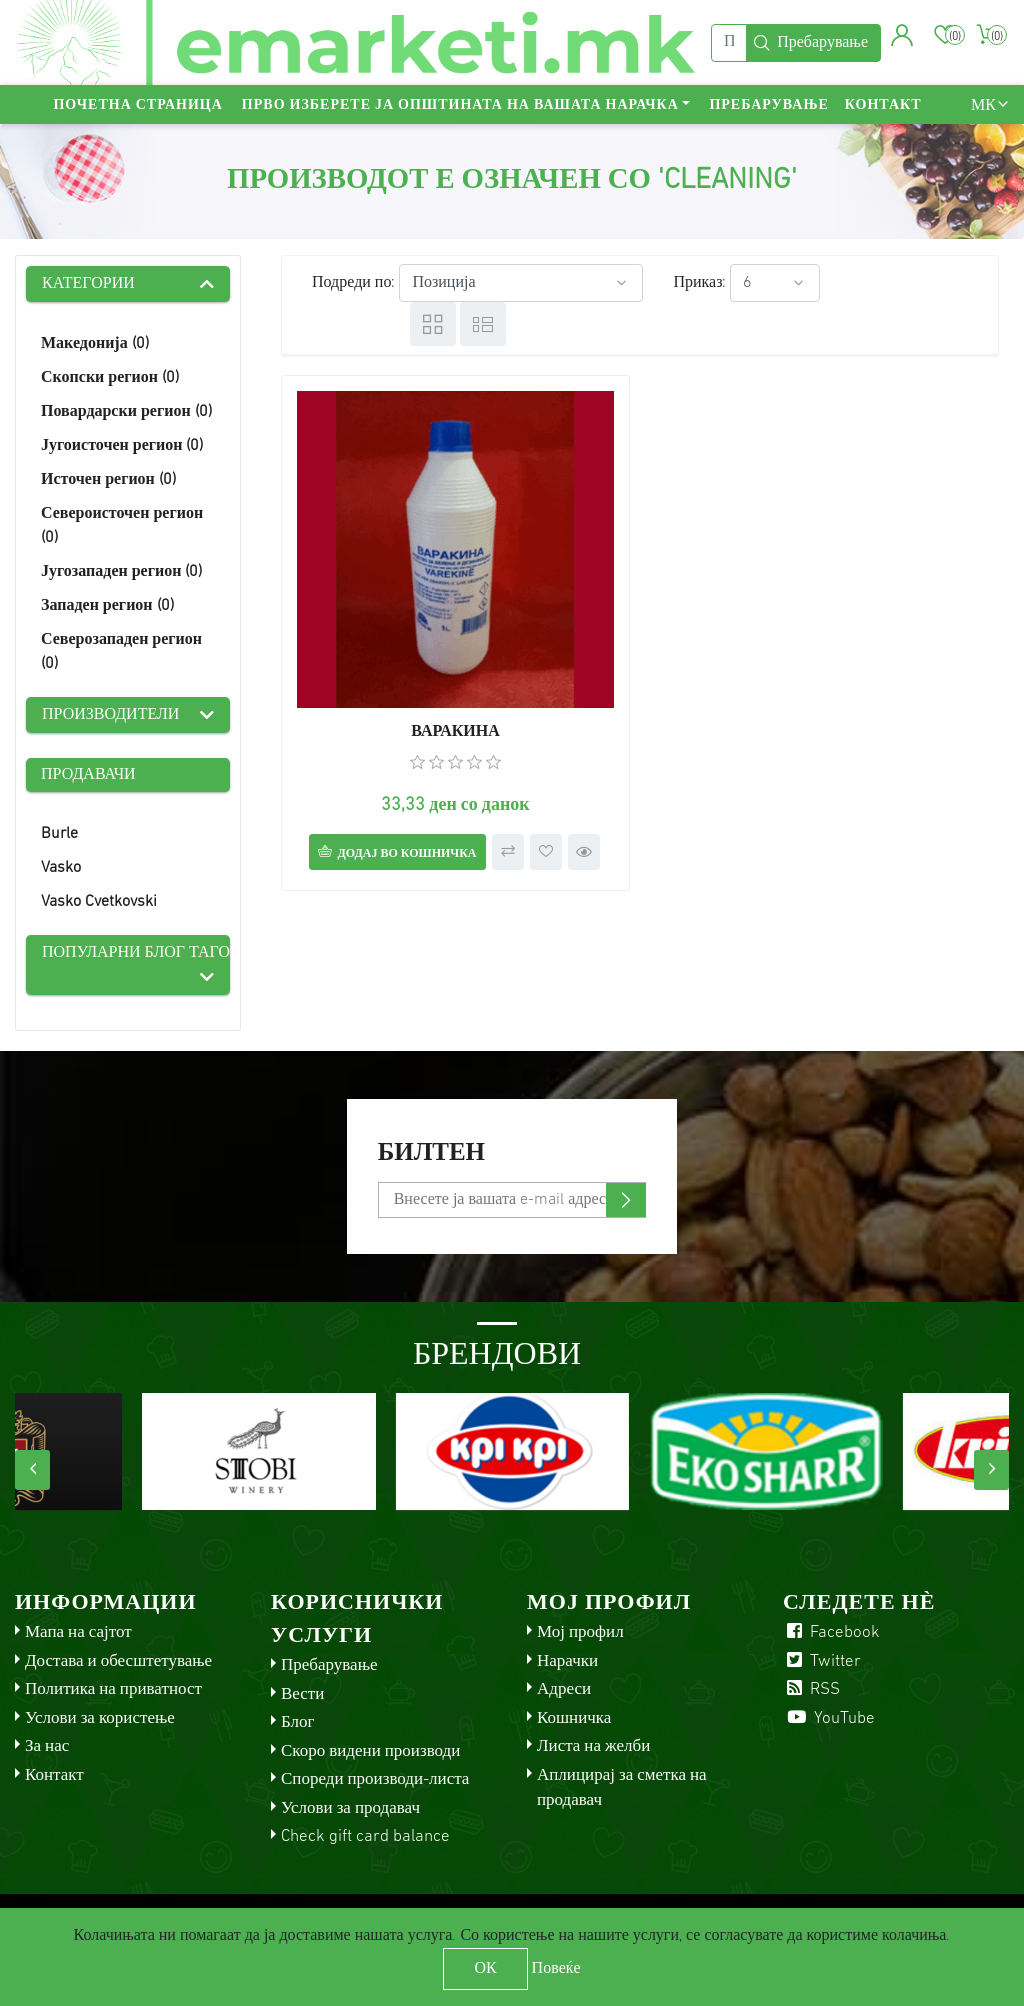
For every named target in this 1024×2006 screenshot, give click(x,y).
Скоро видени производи (370, 1751)
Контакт (883, 105)
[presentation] (32, 1470)
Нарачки (567, 1661)
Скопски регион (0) (110, 378)
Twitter (822, 1661)
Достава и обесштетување (118, 1661)
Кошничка (574, 1718)
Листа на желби (593, 1746)
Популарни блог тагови (136, 953)
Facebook (831, 1632)
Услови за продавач (350, 1808)
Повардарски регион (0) (126, 412)
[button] (902, 35)
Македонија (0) (95, 344)
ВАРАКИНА (455, 732)
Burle (59, 834)
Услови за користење (100, 1718)
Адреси (564, 1689)
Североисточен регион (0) (122, 526)
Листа (483, 324)
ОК (485, 1969)
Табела (433, 324)
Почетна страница (137, 105)
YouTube (829, 1718)
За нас (47, 1746)
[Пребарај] (729, 43)
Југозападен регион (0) (121, 572)
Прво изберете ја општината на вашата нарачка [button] (460, 105)
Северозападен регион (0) (121, 652)
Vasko (61, 868)
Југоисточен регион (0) (122, 446)
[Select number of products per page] (775, 283)
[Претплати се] (512, 1200)
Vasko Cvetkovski (99, 902)
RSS (811, 1689)
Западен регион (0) (107, 606)
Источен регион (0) (108, 480)
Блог (298, 1722)
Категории (88, 284)
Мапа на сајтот (78, 1632)
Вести (302, 1694)
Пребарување (768, 105)
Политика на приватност (113, 1689)
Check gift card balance (365, 1836)
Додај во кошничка (406, 854)
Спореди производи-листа (375, 1779)
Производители (110, 715)
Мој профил (580, 1632)
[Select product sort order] (521, 283)
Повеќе (556, 1969)
